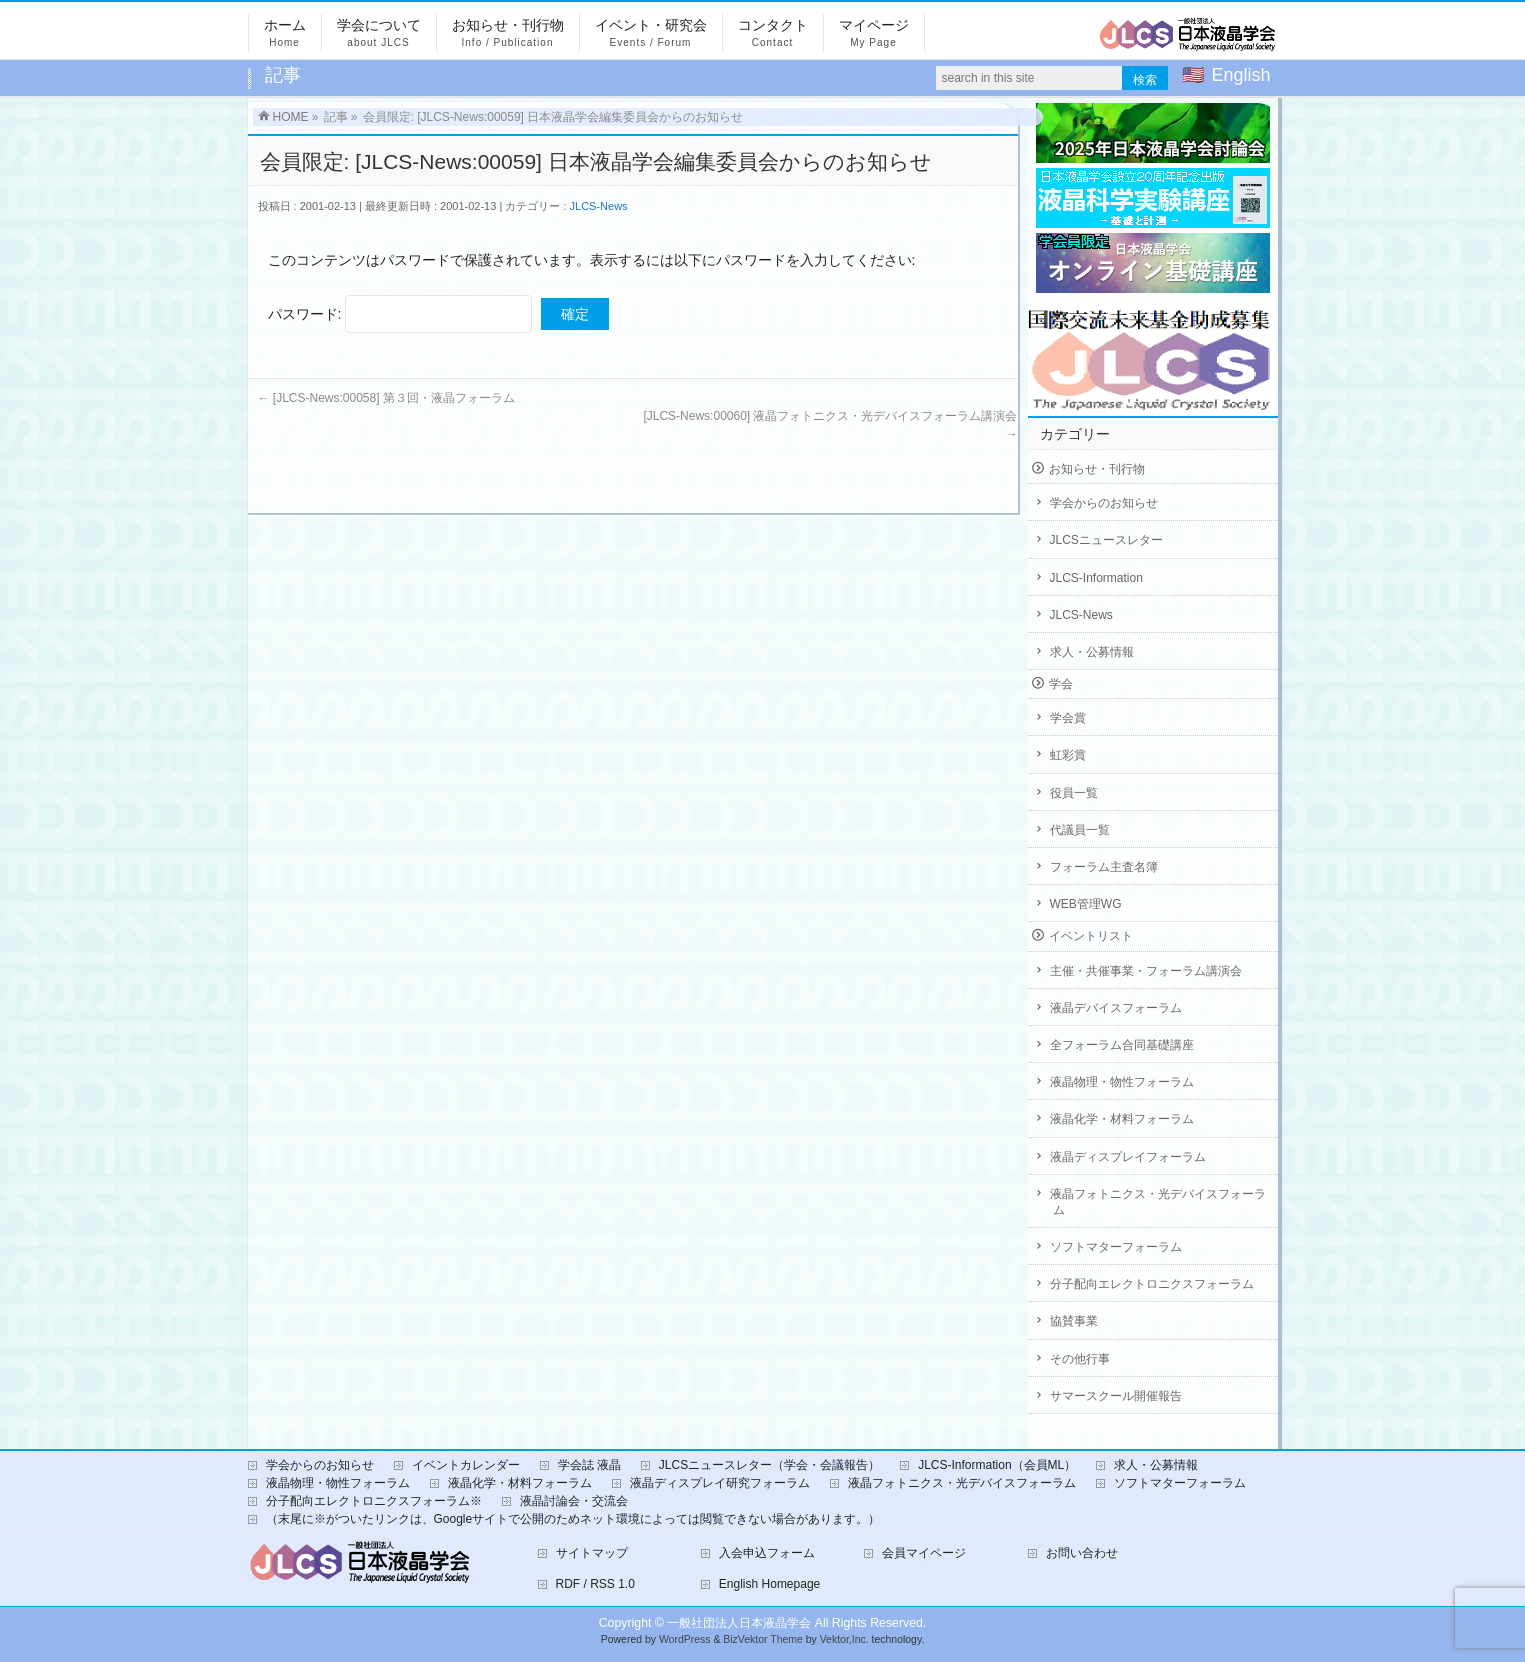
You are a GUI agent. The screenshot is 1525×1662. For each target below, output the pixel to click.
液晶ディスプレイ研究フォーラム (720, 1483)
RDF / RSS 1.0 (595, 1584)
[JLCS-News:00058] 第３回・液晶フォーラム (386, 398)
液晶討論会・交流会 (574, 1501)
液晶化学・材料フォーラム (1122, 1119)
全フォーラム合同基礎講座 (1122, 1045)
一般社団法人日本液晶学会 (739, 1623)
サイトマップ (592, 1553)
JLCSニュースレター (1106, 540)
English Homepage (769, 1584)
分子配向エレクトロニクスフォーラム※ (374, 1501)
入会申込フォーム (767, 1553)
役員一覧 (1074, 793)
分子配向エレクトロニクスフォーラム (1152, 1284)
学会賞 (1068, 718)
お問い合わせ (1082, 1553)
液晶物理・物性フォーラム (1122, 1082)
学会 (1061, 684)
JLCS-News (599, 206)
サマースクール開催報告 (1116, 1396)
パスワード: (400, 314)
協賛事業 (1074, 1321)
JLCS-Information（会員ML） (997, 1465)
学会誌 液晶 (589, 1465)
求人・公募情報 (1092, 652)
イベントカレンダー (466, 1465)
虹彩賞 (1068, 755)
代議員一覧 (1080, 830)
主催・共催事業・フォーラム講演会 (1146, 971)
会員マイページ (924, 1553)
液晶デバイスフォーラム (1116, 1008)
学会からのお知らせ (1104, 503)
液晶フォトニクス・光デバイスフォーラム (1158, 1202)
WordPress (685, 1639)
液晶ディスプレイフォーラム (1128, 1157)
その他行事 (1080, 1359)
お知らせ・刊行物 (1097, 469)
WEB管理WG (1086, 904)
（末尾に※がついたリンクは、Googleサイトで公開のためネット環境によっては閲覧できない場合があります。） (573, 1519)
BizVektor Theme (763, 1639)
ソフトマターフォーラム (1116, 1247)
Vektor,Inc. (844, 1639)
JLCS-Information (1096, 578)
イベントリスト (1091, 936)
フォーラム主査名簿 (1104, 867)
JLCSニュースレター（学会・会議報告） (769, 1465)
